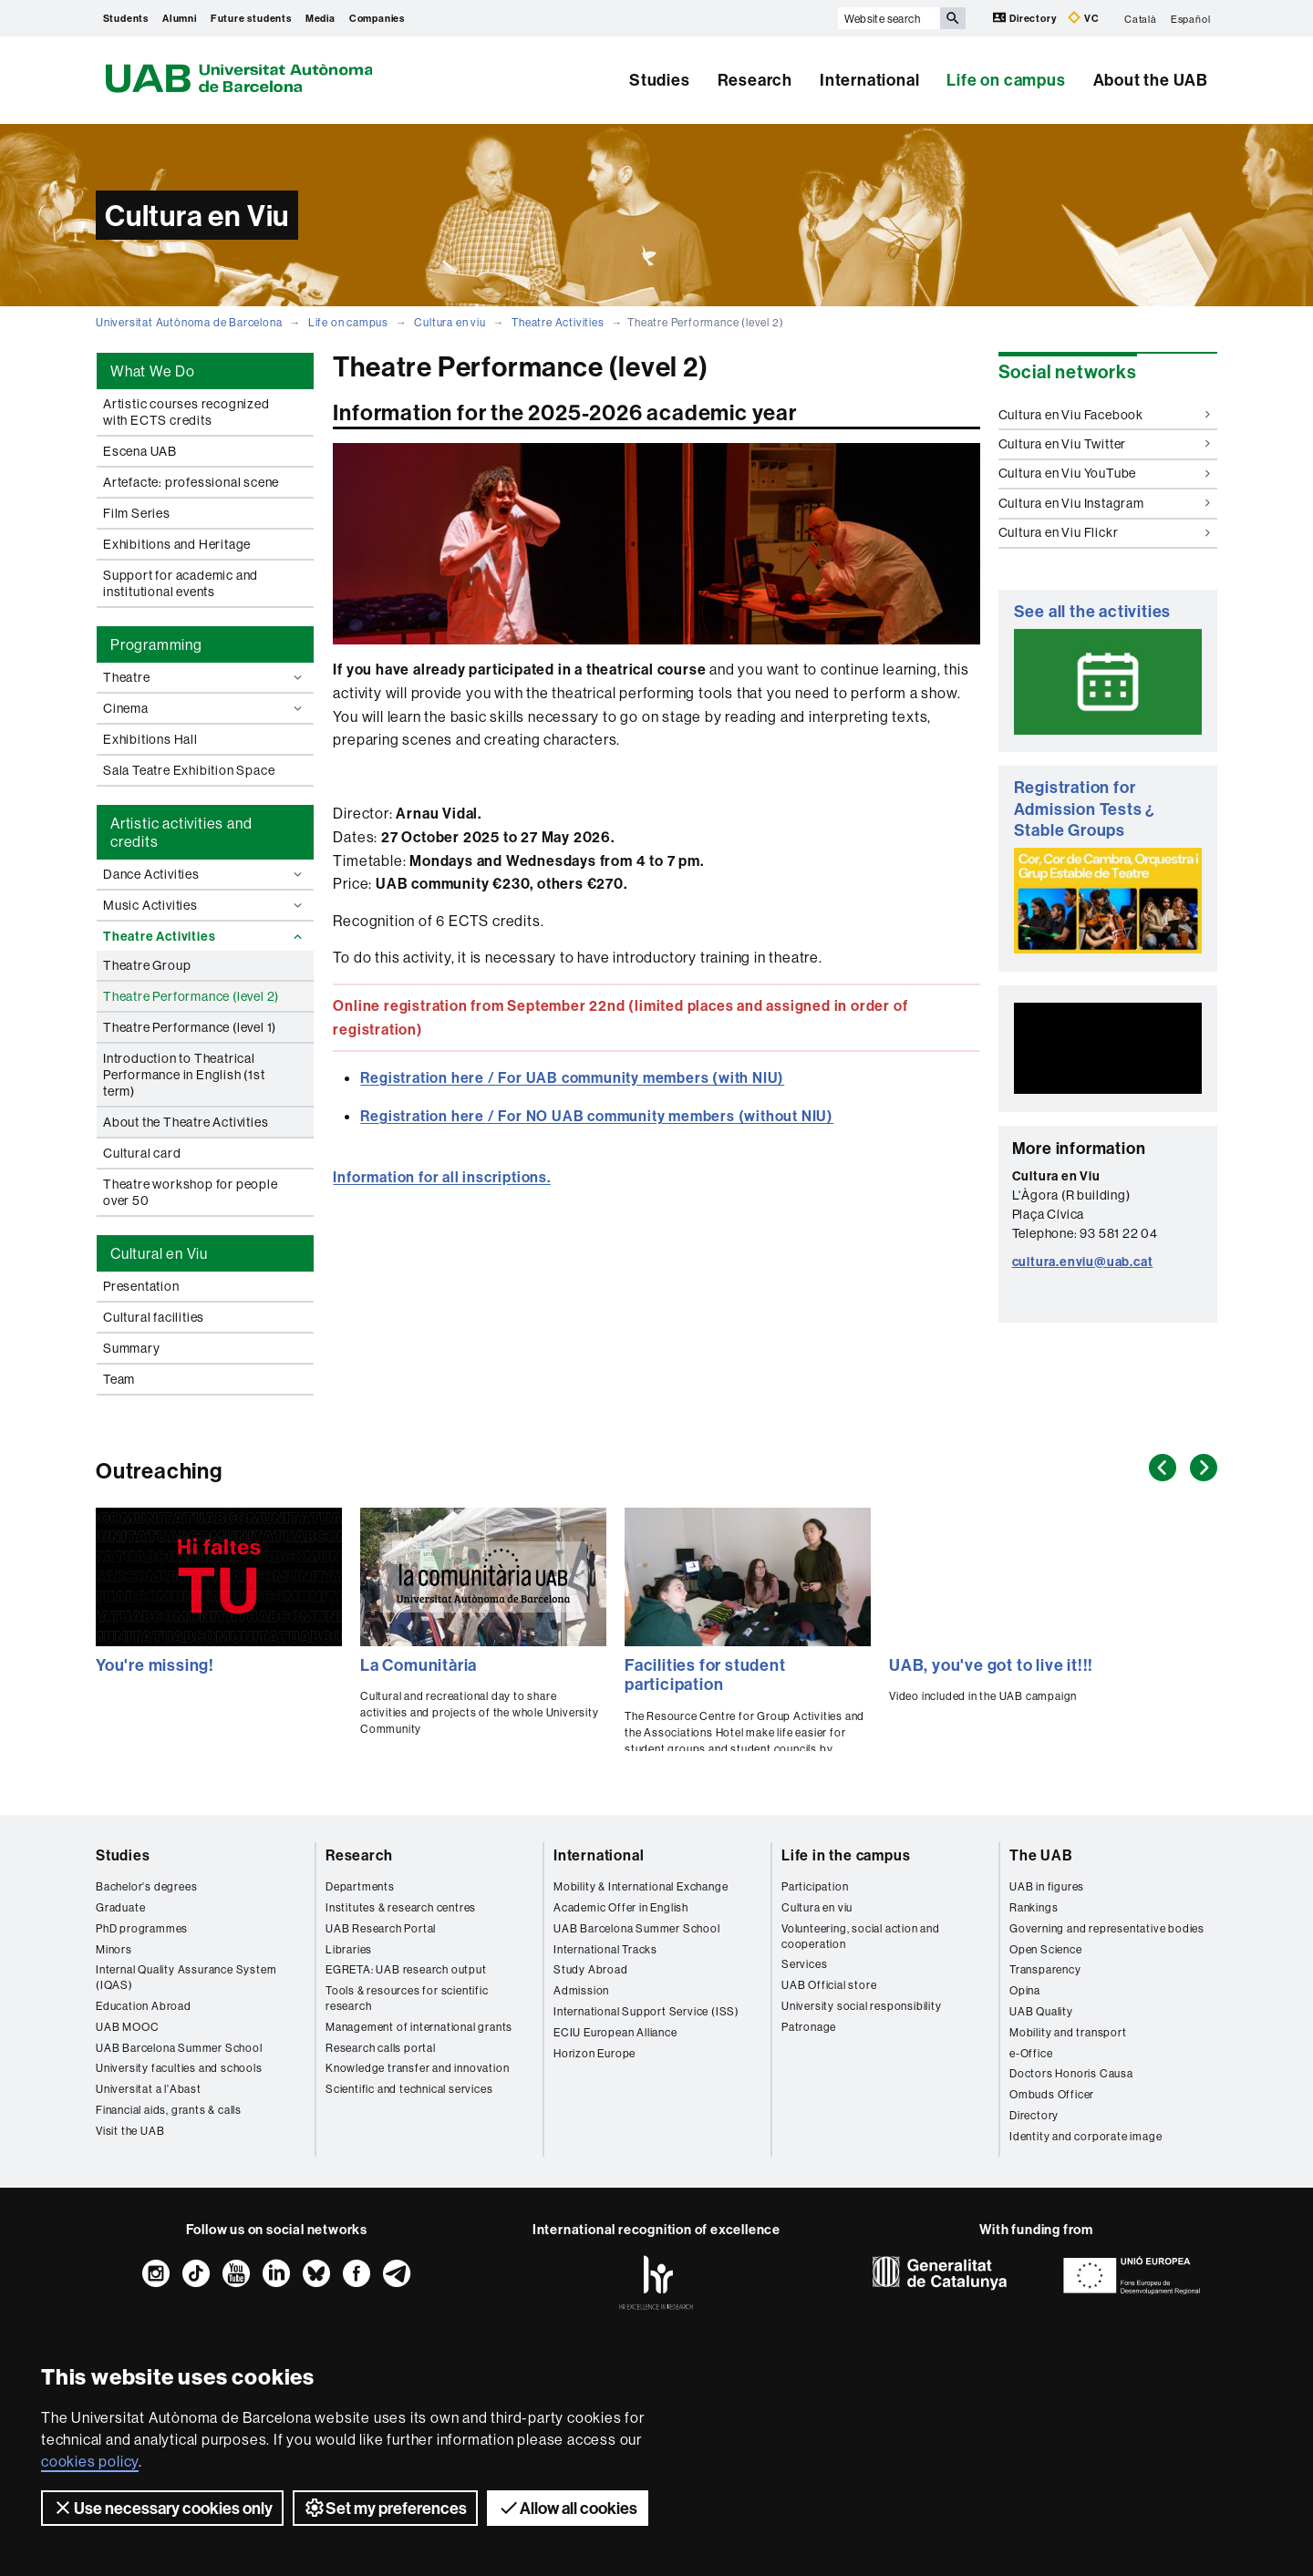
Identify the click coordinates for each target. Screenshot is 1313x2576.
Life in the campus (845, 1855)
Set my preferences (385, 2508)
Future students (251, 18)
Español (1191, 18)
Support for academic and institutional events (180, 583)
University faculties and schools (179, 2068)
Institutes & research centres (401, 1907)
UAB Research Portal (381, 1928)
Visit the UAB (130, 2131)
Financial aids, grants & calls (169, 2110)
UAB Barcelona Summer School (179, 2048)
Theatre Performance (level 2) (191, 996)
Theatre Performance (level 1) (189, 1027)
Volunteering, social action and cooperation (860, 1936)
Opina (1024, 1990)
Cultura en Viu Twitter (1104, 444)
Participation (814, 1886)
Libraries (349, 1949)
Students (126, 18)
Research (755, 79)
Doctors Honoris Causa (1071, 2073)
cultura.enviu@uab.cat (1082, 1261)
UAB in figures (1046, 1886)
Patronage (808, 2027)
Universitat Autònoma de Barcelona (189, 322)
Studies (659, 79)
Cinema (204, 708)
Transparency (1045, 1969)
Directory (1026, 18)
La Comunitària (418, 1664)
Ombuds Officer (1051, 2094)
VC (1083, 18)
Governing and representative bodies (1106, 1928)
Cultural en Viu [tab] (159, 1253)
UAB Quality (1041, 2011)
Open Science (1045, 1949)
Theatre (204, 677)
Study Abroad (590, 1969)
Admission (581, 1990)
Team (119, 1379)
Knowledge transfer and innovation (417, 2068)
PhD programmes (142, 1928)
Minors (114, 1949)
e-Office (1030, 2053)
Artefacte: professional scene (191, 482)
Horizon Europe (594, 2053)
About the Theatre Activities (185, 1122)
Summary (131, 1348)
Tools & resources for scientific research (407, 1998)
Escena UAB (140, 451)
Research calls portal (381, 2048)
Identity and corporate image (1085, 2136)
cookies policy (90, 2461)
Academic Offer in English (620, 1907)
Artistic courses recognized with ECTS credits (186, 412)
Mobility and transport (1068, 2032)
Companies (377, 18)
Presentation (141, 1286)
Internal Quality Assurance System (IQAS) (186, 1977)
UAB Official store (828, 1985)
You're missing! (155, 1664)
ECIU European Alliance (615, 2032)
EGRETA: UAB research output (406, 1969)
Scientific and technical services (409, 2089)
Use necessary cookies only (162, 2508)
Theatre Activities (558, 322)
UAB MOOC (127, 2027)
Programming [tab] (156, 644)
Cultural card (142, 1153)
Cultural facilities (153, 1317)
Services (804, 1964)
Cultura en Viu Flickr (1104, 532)
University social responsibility (861, 2006)
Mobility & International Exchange (640, 1886)
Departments (360, 1886)
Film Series (137, 513)
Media (320, 18)
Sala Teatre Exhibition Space (188, 770)
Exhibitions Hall (150, 739)
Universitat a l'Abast (149, 2089)
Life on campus (1005, 79)
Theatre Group (147, 965)
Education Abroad (143, 2006)
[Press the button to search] (953, 18)
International (869, 79)
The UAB (1041, 1855)
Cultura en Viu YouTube (1104, 473)
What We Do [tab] (152, 371)
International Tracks (605, 1949)
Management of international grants (419, 2027)
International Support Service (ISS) (646, 2011)
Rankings (1033, 1907)
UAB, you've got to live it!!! (991, 1664)
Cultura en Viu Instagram (1104, 503)
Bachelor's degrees (146, 1886)
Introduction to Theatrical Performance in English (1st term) (184, 1074)
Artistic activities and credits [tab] (181, 832)
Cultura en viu (449, 322)
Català (1140, 18)
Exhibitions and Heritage (177, 544)
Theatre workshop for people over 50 (190, 1192)
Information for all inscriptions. (441, 1177)
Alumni (179, 18)
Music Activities (204, 905)
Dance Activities (204, 874)
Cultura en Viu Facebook (1104, 415)
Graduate (120, 1907)
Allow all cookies (567, 2508)
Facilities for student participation (705, 1674)
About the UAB (1150, 79)
